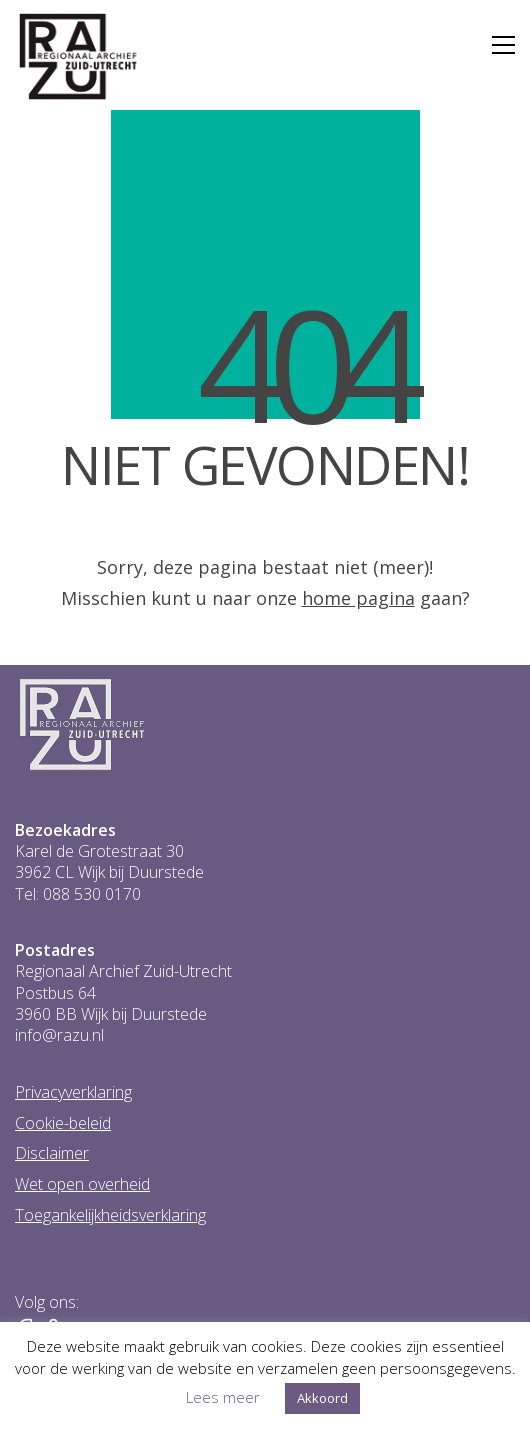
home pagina (358, 598)
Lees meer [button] (223, 1397)
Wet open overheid (82, 1184)
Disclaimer (52, 1153)
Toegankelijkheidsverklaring (110, 1215)
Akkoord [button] (322, 1398)
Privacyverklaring (73, 1092)
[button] (503, 45)
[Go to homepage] (78, 57)
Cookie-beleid (63, 1123)
